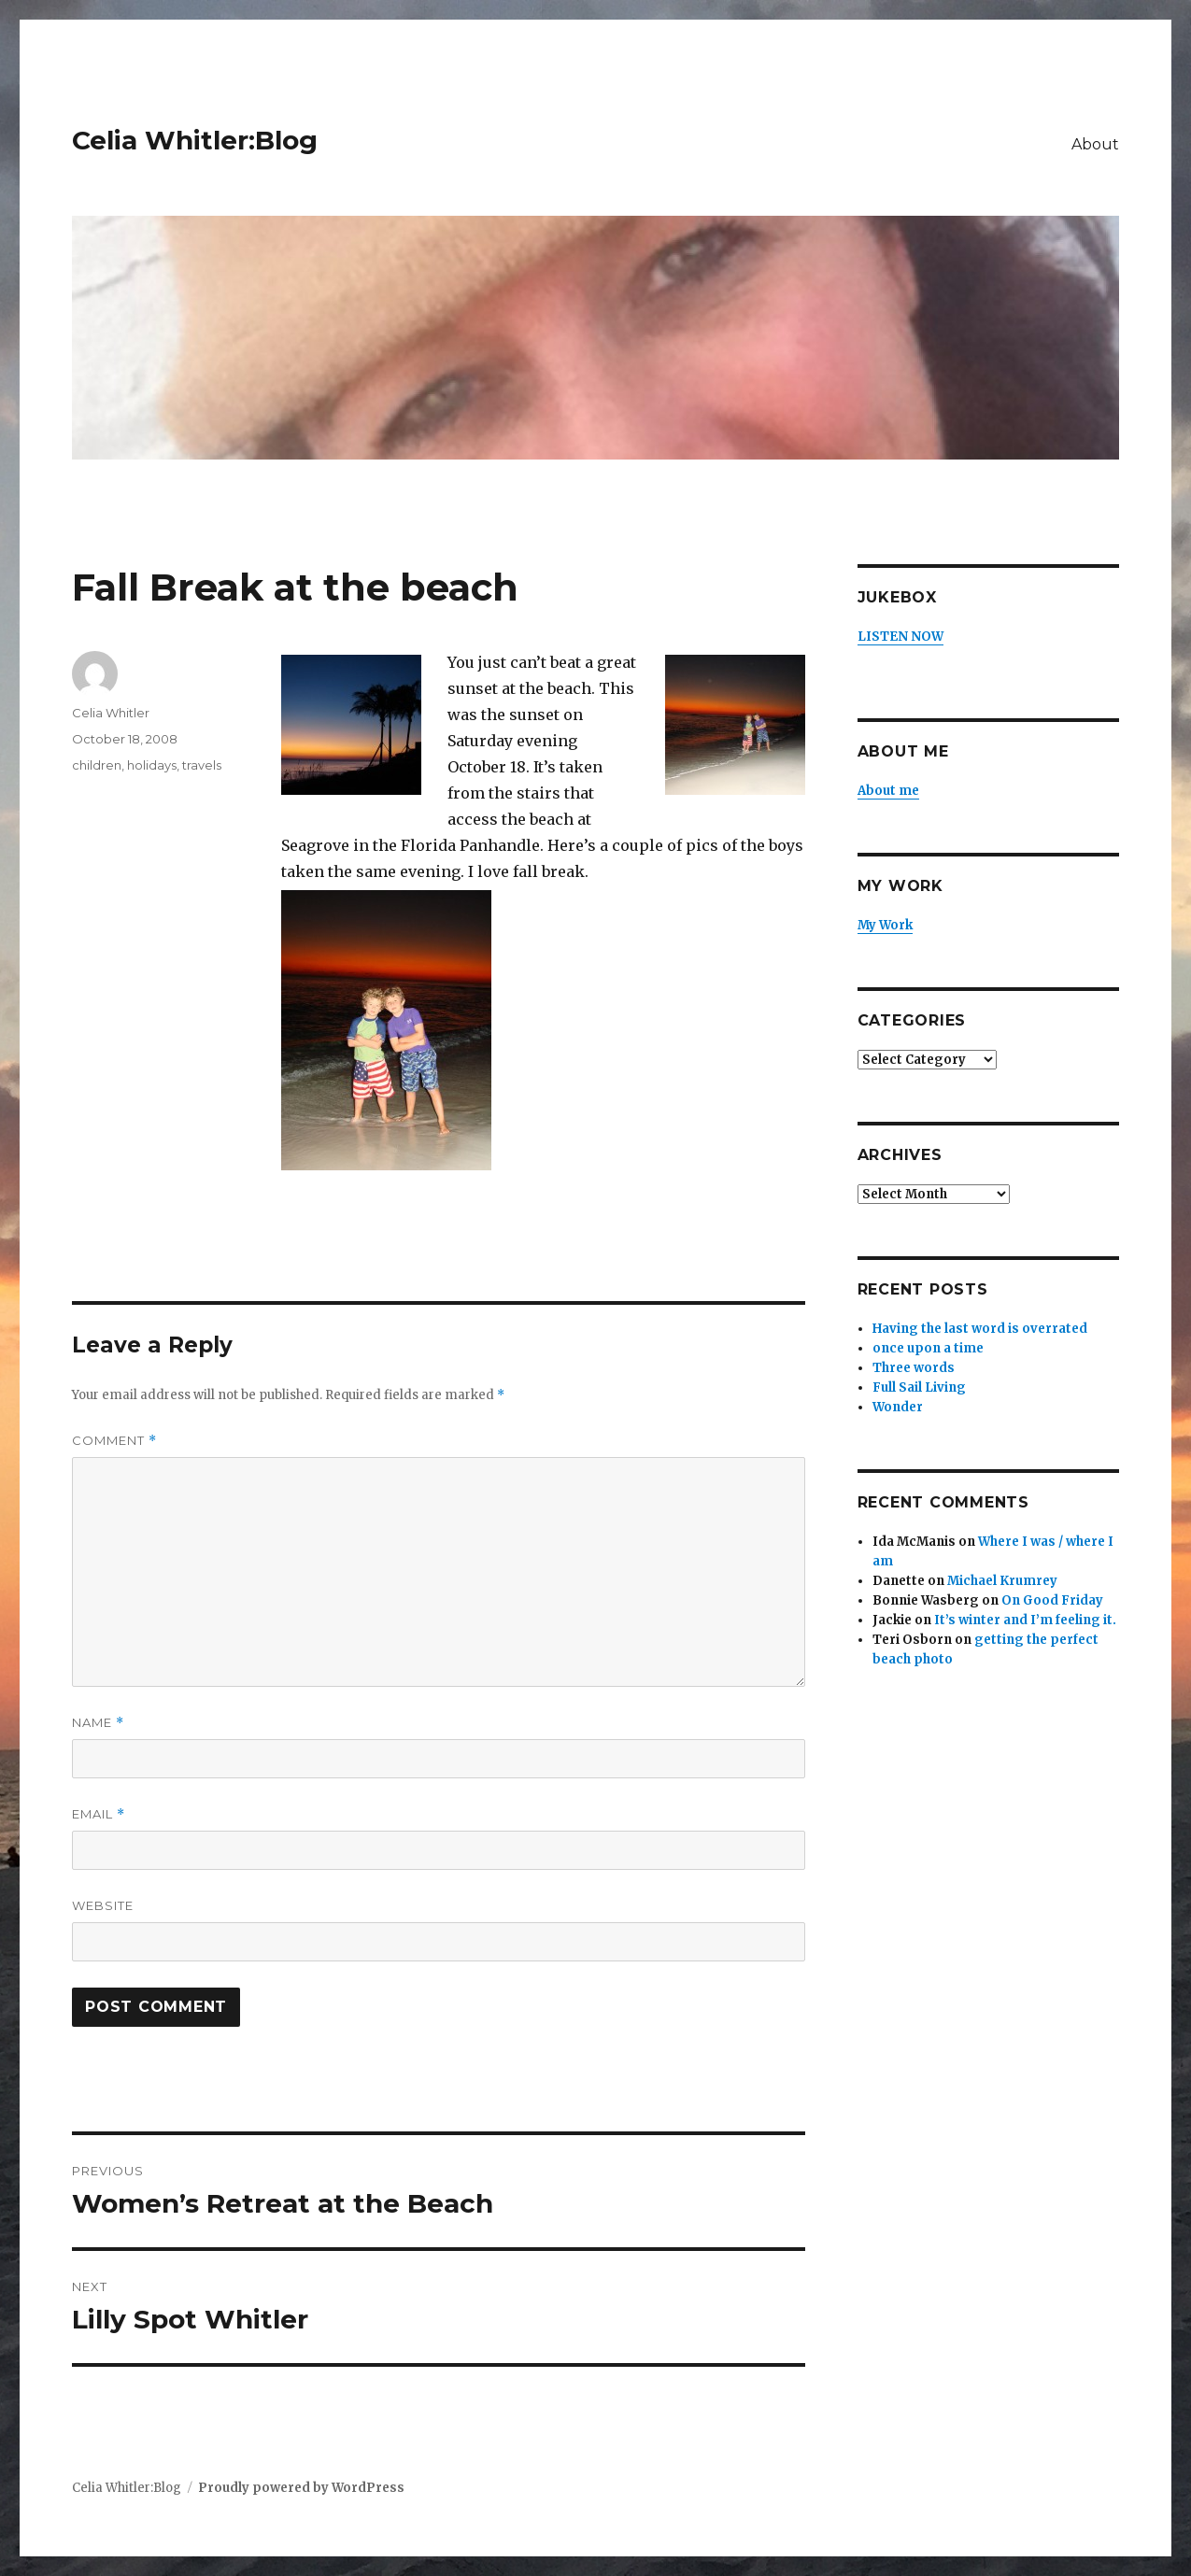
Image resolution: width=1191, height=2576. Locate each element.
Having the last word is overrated (979, 1329)
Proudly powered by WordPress (301, 2488)
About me (888, 791)
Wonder (897, 1407)
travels (201, 764)
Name (98, 1723)
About (1095, 144)
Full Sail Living (919, 1387)
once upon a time (928, 1348)
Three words (913, 1368)
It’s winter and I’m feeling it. (1025, 1620)
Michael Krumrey (1002, 1581)
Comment (114, 1441)
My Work (885, 925)
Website (103, 1905)
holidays (152, 764)
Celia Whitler (110, 712)
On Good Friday (1052, 1600)
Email (98, 1814)
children (96, 764)
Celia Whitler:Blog (195, 140)
